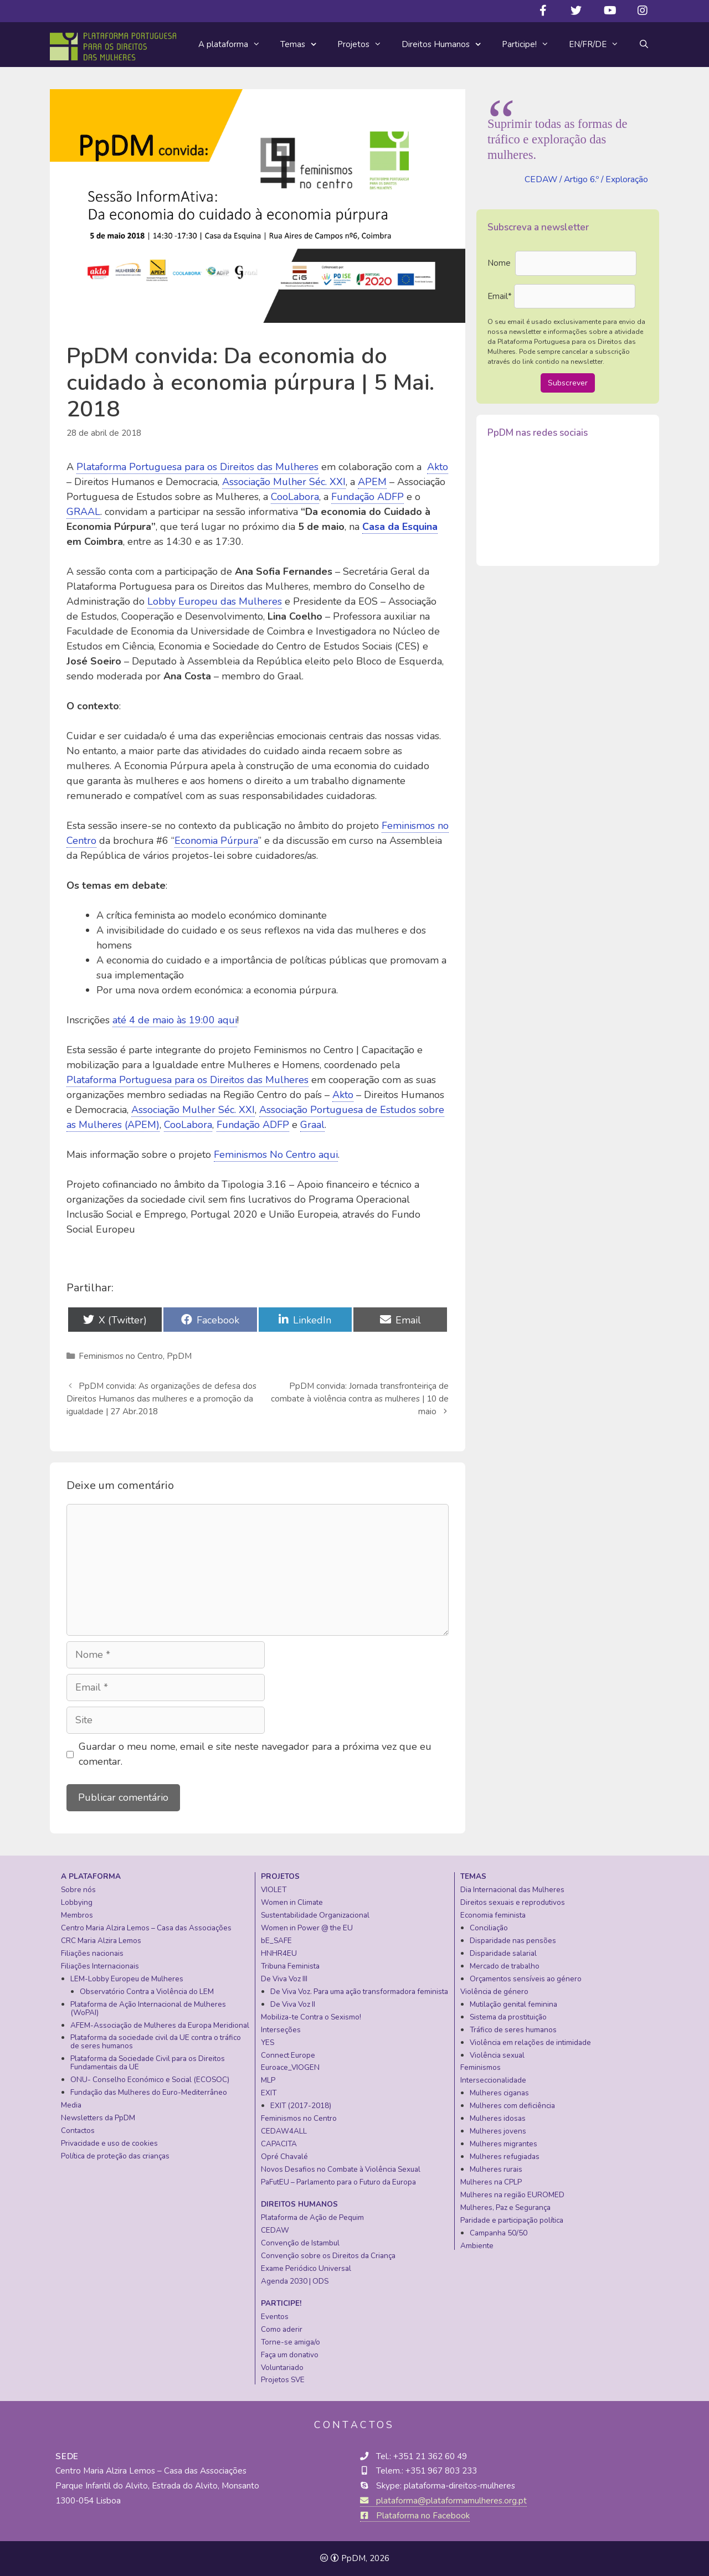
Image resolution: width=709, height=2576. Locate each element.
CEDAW (275, 2230)
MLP (268, 2080)
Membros (77, 1915)
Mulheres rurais (496, 2169)
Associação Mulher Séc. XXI (284, 481)
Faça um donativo (289, 2355)
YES (267, 2042)
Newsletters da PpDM (98, 2118)
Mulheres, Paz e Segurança (505, 2207)
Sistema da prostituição (508, 2017)
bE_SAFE (276, 1940)
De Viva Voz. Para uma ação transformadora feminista (359, 1991)
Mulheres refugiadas (505, 2156)
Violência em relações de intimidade (530, 2042)
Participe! (530, 44)
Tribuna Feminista (290, 1966)
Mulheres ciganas (499, 2093)
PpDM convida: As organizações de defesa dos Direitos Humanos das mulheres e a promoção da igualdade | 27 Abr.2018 (161, 1398)
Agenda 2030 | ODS (294, 2281)
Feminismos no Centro (121, 1356)
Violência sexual (497, 2055)
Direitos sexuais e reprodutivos (512, 1902)
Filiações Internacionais (100, 1966)
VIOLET (273, 1889)
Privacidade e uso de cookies (109, 2143)
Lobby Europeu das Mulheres (214, 601)
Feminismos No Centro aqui (276, 1154)
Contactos (78, 2130)
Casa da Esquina (400, 526)
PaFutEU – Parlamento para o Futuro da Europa (338, 2182)
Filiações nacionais (92, 1953)
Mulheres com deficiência (512, 2105)
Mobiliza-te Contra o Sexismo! (311, 2017)
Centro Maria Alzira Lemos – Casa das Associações (146, 1928)
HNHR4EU (279, 1953)
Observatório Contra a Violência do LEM (147, 1991)
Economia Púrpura (216, 840)
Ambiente (477, 2245)
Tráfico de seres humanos (513, 2029)
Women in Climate (292, 1902)
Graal (312, 1124)
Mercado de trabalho (505, 1966)
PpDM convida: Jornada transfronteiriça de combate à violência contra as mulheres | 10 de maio (360, 1398)
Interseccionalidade (493, 2080)
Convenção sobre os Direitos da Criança (328, 2255)
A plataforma (234, 44)
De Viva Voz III (284, 1979)
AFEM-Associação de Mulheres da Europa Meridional (159, 2025)
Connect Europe (288, 2055)
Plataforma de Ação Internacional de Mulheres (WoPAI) (148, 2008)
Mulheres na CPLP (491, 2182)
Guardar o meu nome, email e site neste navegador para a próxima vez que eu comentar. (255, 1754)
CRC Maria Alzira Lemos (101, 1940)
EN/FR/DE (599, 44)
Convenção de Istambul (300, 2243)
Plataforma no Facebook (415, 2515)
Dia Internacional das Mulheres (512, 1889)
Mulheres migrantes (503, 2144)
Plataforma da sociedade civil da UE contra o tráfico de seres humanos (155, 2041)
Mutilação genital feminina (513, 2004)
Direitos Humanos (447, 45)
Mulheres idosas (498, 2118)
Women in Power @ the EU (307, 1928)
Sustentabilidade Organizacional (315, 1915)
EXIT (268, 2093)
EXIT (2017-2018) (300, 2105)
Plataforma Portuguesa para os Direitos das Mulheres (197, 466)
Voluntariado (282, 2367)
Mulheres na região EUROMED (512, 2194)
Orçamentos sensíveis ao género (526, 1979)
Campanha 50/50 (498, 2233)
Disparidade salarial (503, 1953)
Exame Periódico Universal (306, 2268)
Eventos (275, 2316)
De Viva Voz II (292, 2004)
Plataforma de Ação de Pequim (312, 2217)
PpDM (179, 1356)
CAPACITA (279, 2144)
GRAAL (83, 511)
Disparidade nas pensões (513, 1940)
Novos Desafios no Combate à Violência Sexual (340, 2169)
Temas (303, 45)
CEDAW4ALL (284, 2131)
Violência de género (494, 1991)
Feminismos (480, 2067)
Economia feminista (493, 1915)
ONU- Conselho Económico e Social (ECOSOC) (149, 2079)
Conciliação (489, 1928)
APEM (372, 481)
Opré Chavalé (284, 2156)
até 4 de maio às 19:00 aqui (174, 1020)
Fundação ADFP (367, 496)
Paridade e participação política (511, 2220)
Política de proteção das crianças (115, 2156)
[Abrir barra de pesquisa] (644, 44)
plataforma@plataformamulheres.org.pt (443, 2500)
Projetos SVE (283, 2379)
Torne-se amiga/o (290, 2342)
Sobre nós (78, 1889)
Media (71, 2105)
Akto (437, 466)
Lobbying (77, 1902)
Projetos (364, 44)
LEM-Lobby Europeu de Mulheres (126, 1979)
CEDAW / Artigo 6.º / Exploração (586, 179)
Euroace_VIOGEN (290, 2067)
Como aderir (281, 2329)
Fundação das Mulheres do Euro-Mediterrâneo (148, 2092)
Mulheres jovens (498, 2131)
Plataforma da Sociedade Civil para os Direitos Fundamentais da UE (147, 2062)
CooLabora (295, 496)
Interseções (281, 2029)
